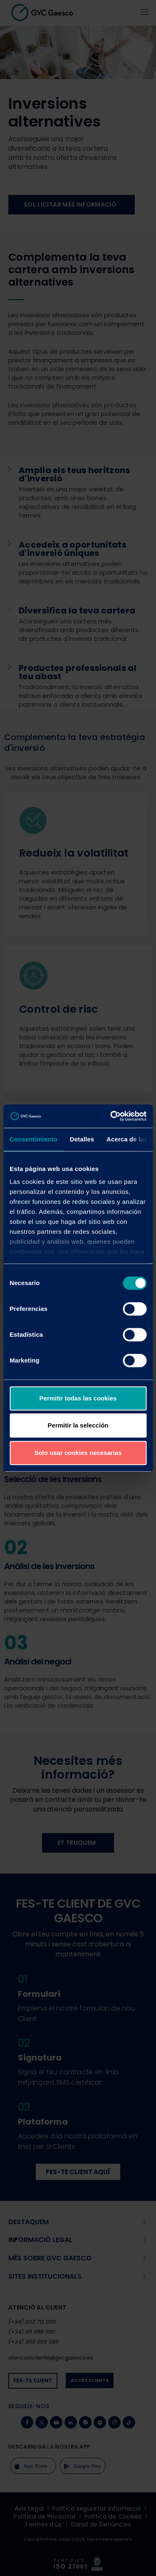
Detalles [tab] (82, 1139)
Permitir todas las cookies (78, 1398)
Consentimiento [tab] (33, 1139)
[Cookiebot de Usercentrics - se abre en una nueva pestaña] (111, 1116)
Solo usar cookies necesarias (77, 1452)
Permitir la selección (78, 1425)
